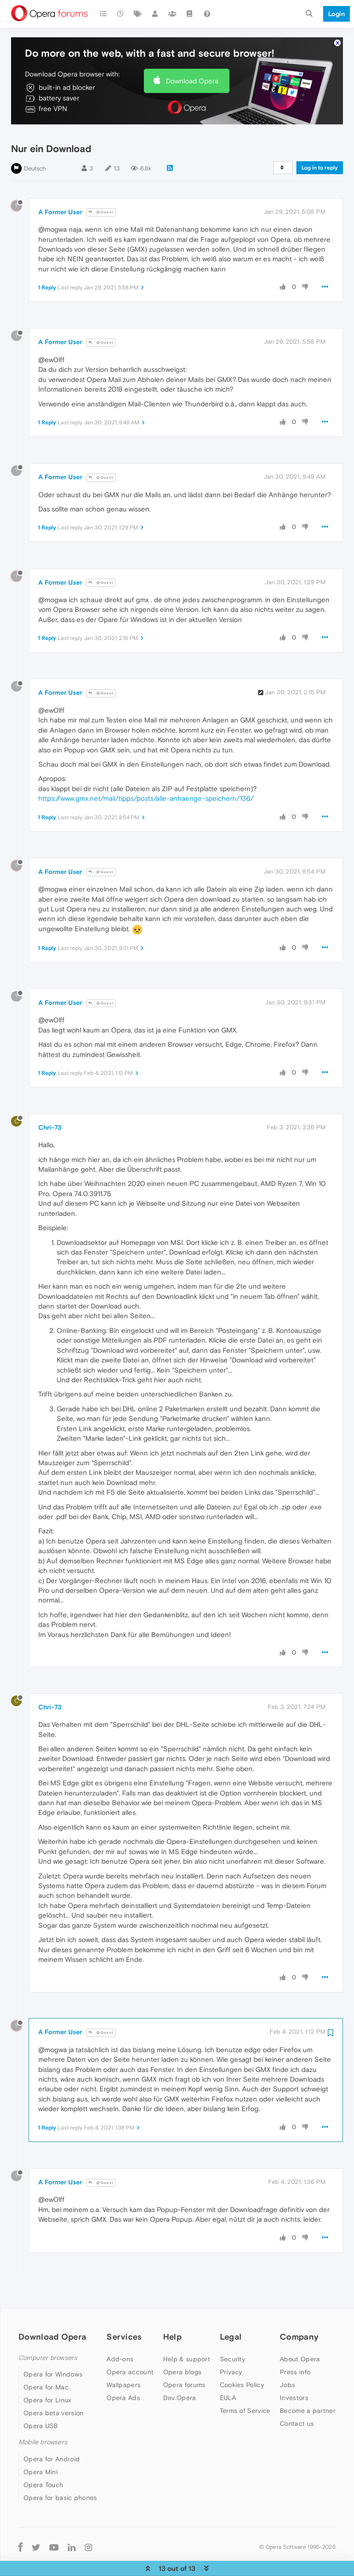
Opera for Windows (53, 2352)
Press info (295, 2350)
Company (299, 2315)
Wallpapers (123, 2363)
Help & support (186, 2337)
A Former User (60, 190)
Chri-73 (49, 1105)
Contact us (297, 2402)
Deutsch (35, 146)
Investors (294, 2376)
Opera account (129, 2350)
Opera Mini (41, 2449)
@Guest (100, 190)
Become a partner (308, 2389)
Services (124, 2315)
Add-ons (119, 2337)
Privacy (231, 2350)
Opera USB (41, 2404)
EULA (228, 2376)
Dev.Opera (179, 2376)
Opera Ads (123, 2376)
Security (232, 2337)
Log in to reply (319, 146)
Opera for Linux (47, 2378)
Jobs (287, 2363)
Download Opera (192, 59)
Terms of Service (245, 2389)
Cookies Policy (242, 2363)
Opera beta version (53, 2391)
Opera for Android (52, 2437)
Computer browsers (47, 2336)
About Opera (300, 2337)
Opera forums (184, 2363)
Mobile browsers (42, 2420)
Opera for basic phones (60, 2475)
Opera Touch (43, 2462)
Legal (231, 2315)
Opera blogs (182, 2350)
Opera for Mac (46, 2365)
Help (172, 2315)
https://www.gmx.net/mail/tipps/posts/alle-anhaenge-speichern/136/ (146, 776)
